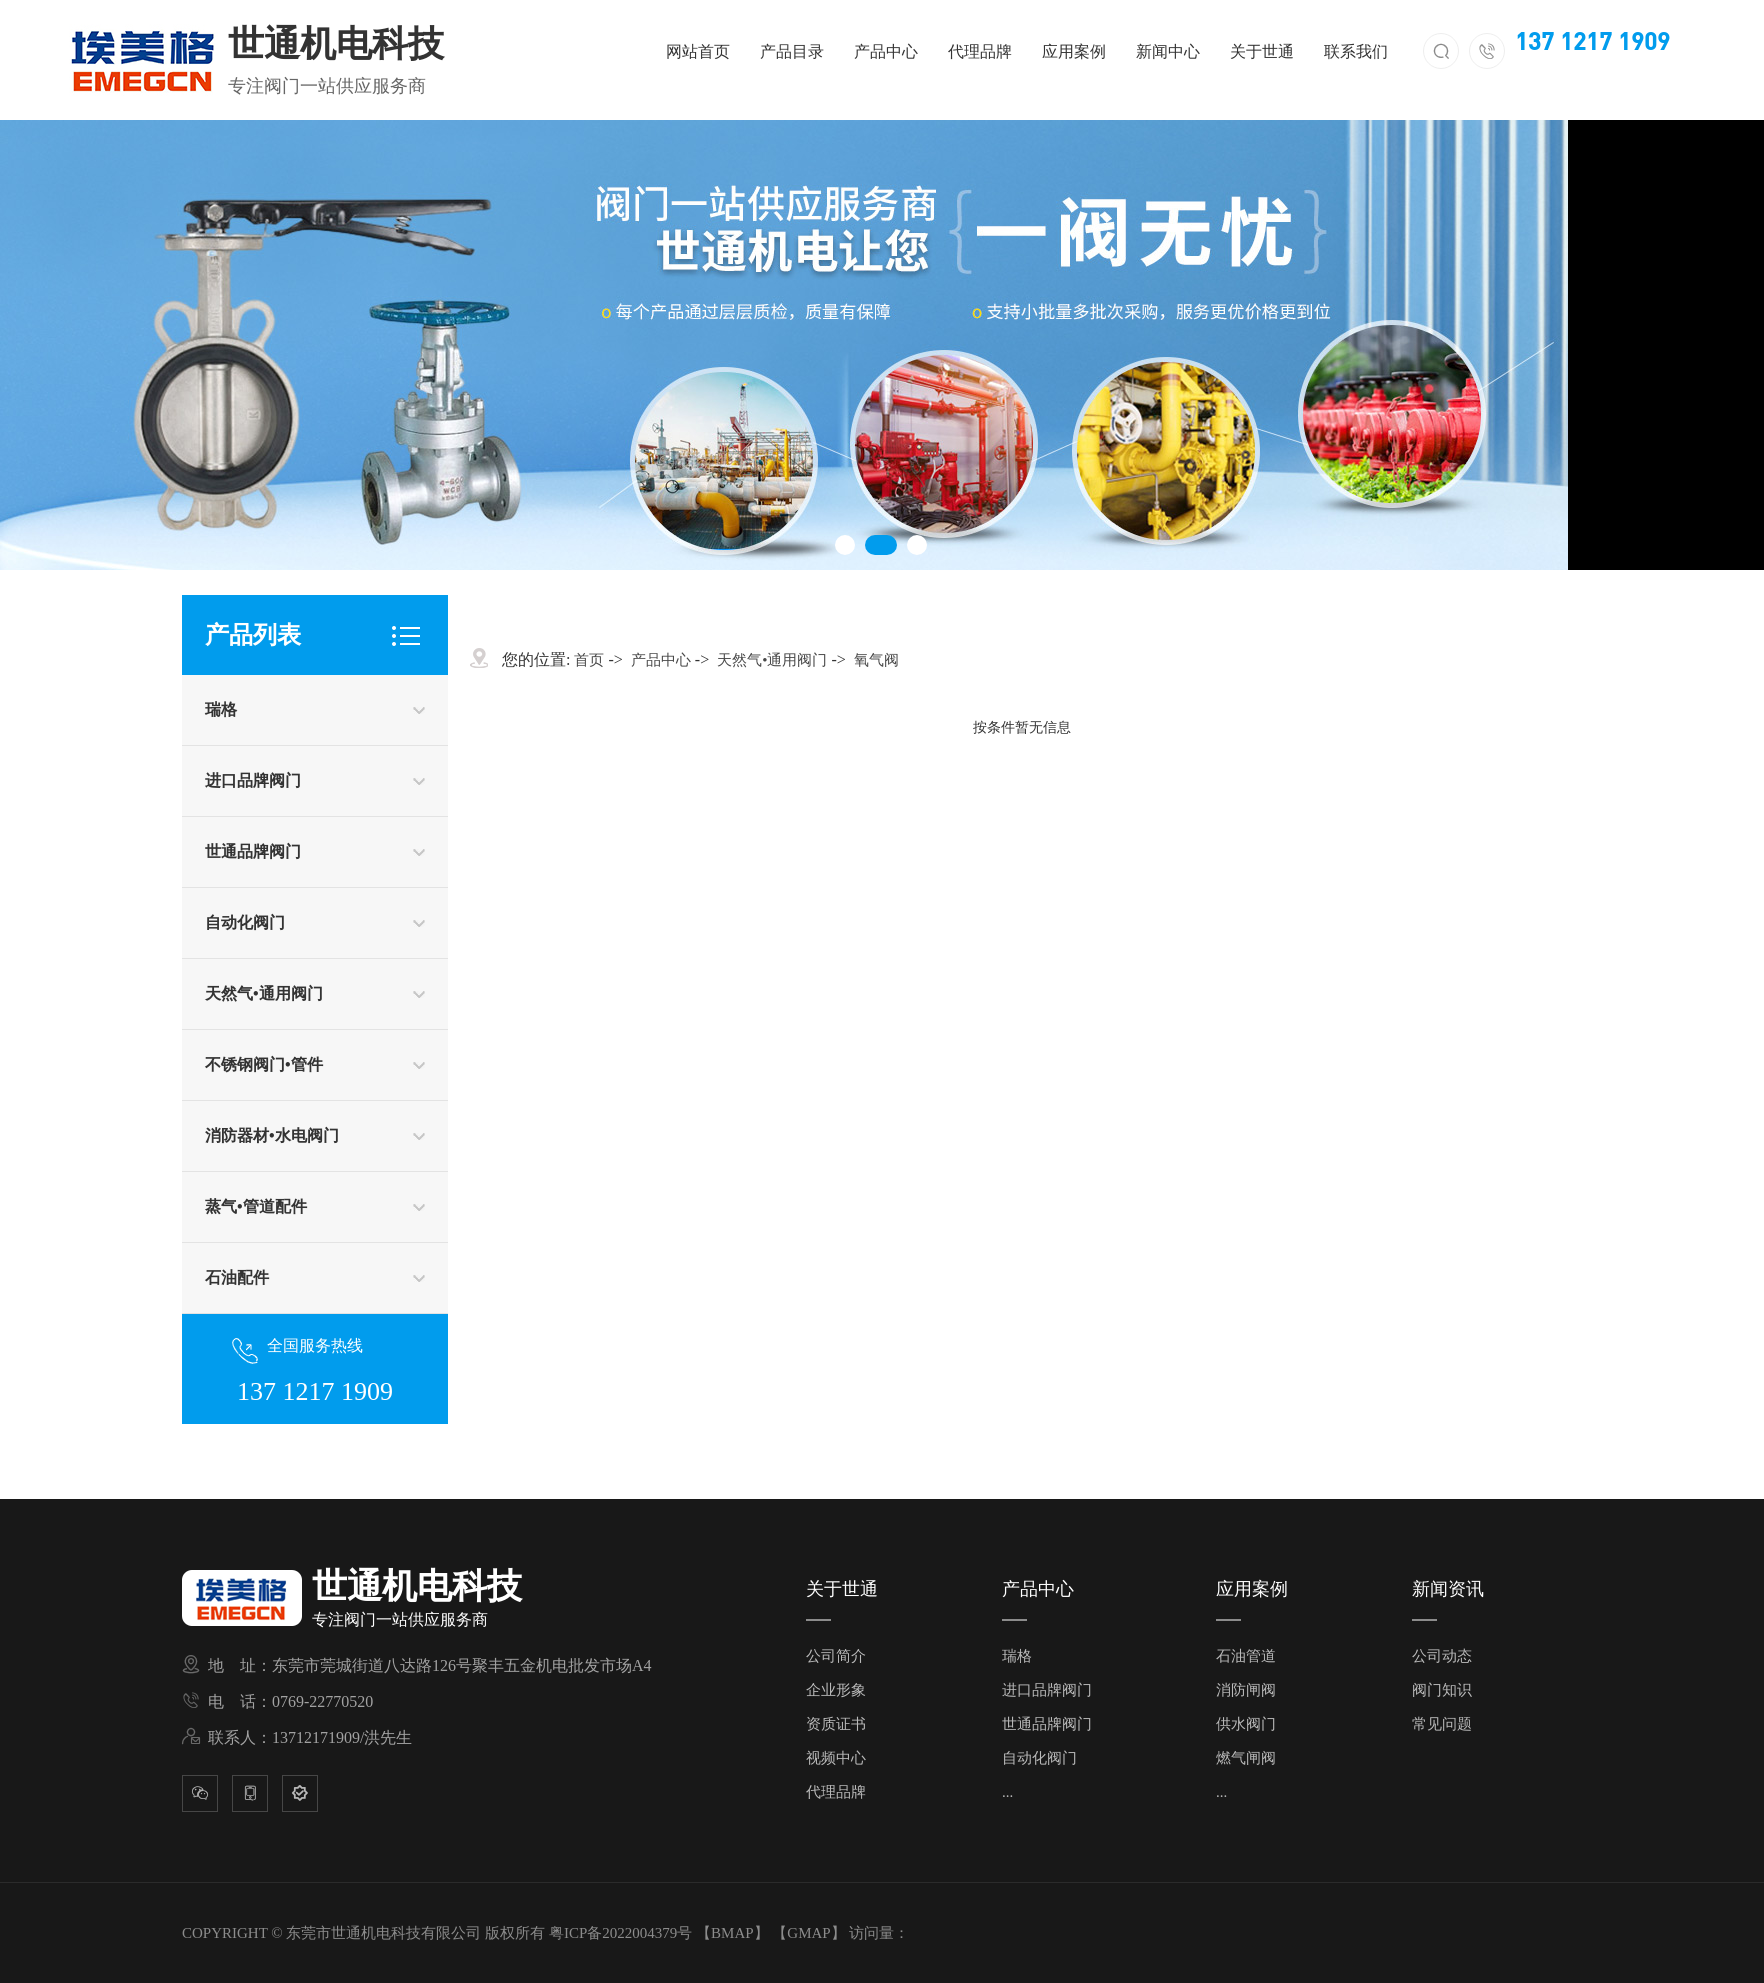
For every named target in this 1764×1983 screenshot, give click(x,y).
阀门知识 (1442, 1690)
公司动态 (1442, 1656)
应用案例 (1074, 51)
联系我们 (1356, 51)
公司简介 (836, 1656)
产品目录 (792, 51)
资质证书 (836, 1724)
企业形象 (836, 1690)
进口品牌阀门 (253, 780)
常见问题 (1442, 1724)
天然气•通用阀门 (264, 993)
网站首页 (698, 51)
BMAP (732, 1933)
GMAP (808, 1933)
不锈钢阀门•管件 (264, 1064)
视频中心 (836, 1758)
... (1007, 1792)
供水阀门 (1246, 1724)
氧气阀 (876, 660)
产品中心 (886, 51)
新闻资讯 (1448, 1589)
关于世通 (1262, 51)
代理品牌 (980, 51)
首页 (589, 660)
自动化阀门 (245, 922)
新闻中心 (1168, 51)
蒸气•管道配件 (256, 1206)
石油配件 (237, 1277)
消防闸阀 (1246, 1690)
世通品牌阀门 (253, 851)
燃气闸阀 (1246, 1758)
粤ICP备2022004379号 (620, 1933)
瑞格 (221, 709)
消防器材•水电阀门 (272, 1135)
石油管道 (1246, 1656)
